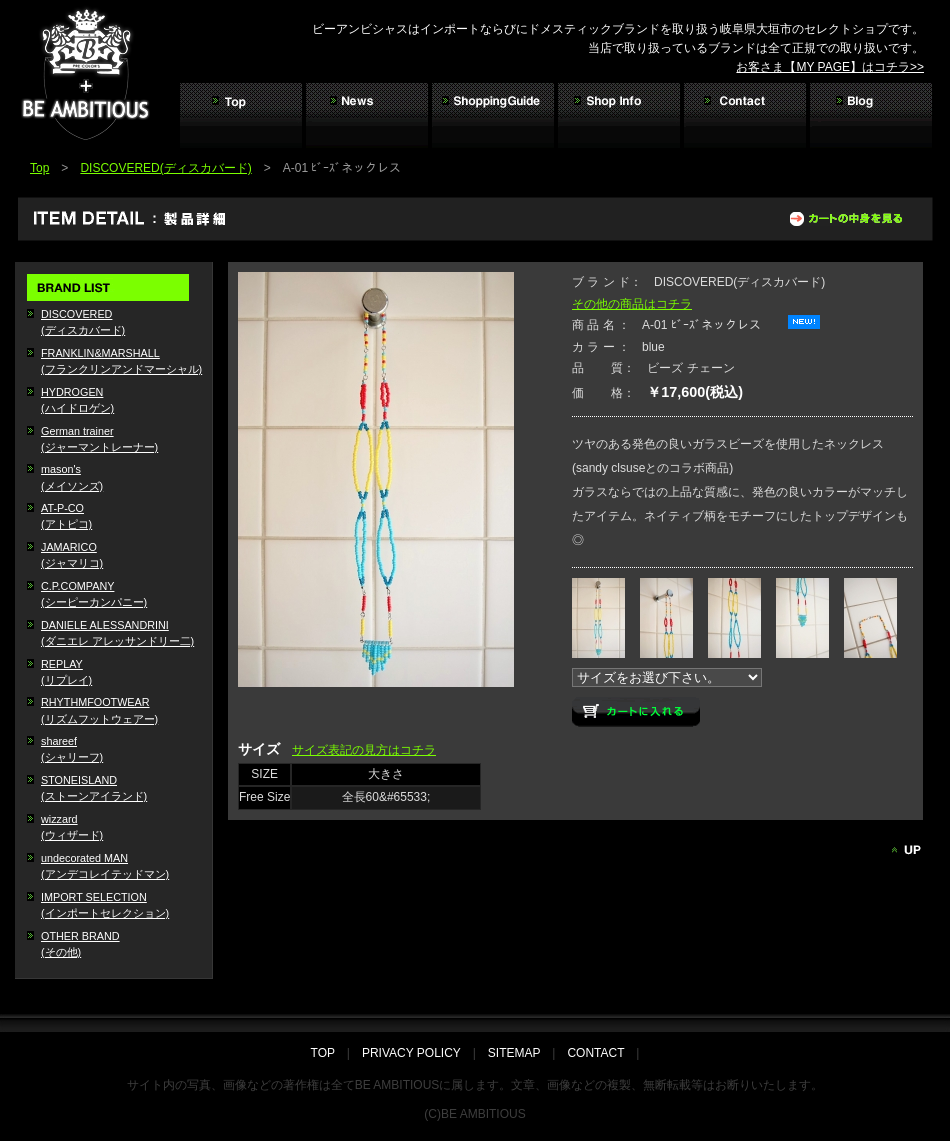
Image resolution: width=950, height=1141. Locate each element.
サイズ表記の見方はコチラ (364, 750)
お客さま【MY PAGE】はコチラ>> (830, 67)
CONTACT (595, 1053)
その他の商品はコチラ (632, 304)
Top (39, 168)
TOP (329, 1053)
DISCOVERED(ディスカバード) (165, 168)
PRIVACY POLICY (411, 1053)
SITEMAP (514, 1053)
